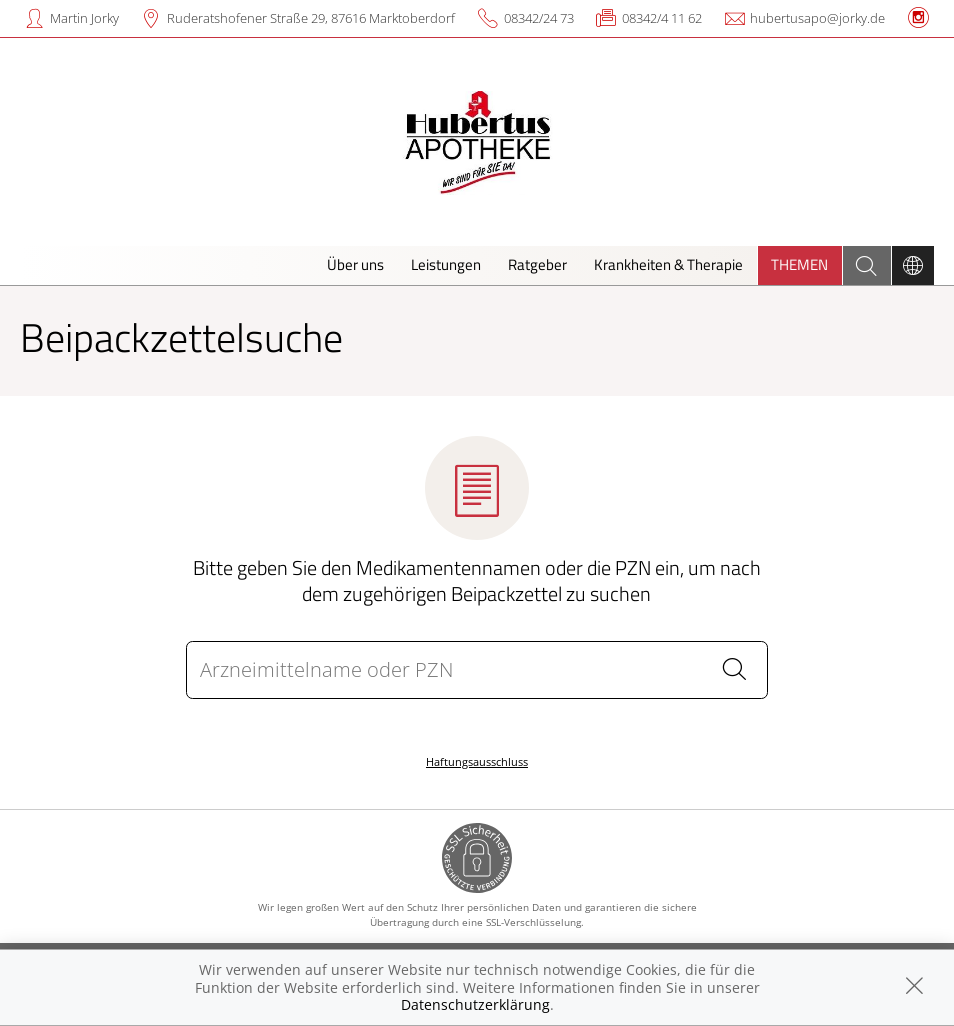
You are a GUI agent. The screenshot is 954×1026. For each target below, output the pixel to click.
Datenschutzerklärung (475, 1004)
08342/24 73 (539, 18)
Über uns (355, 264)
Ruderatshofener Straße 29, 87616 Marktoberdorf (311, 18)
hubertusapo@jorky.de (817, 18)
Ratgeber (537, 264)
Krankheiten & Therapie (668, 264)
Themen (799, 264)
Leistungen (446, 264)
